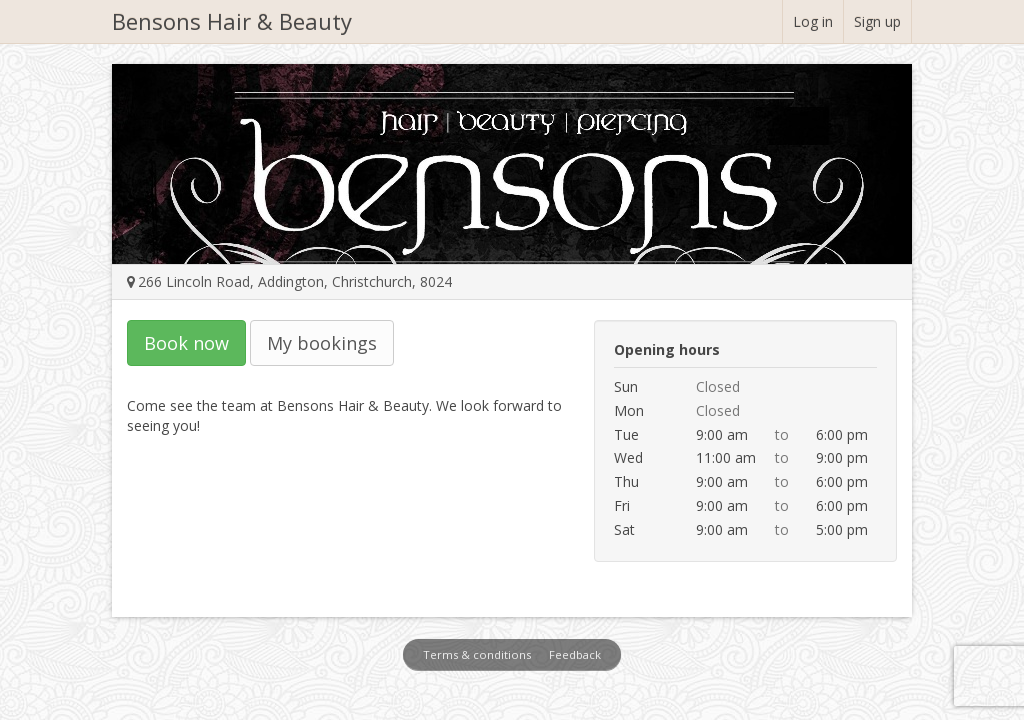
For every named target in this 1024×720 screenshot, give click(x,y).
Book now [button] (186, 343)
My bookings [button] (322, 343)
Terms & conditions (477, 654)
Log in (813, 21)
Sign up (877, 21)
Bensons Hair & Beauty (232, 21)
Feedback (575, 654)
